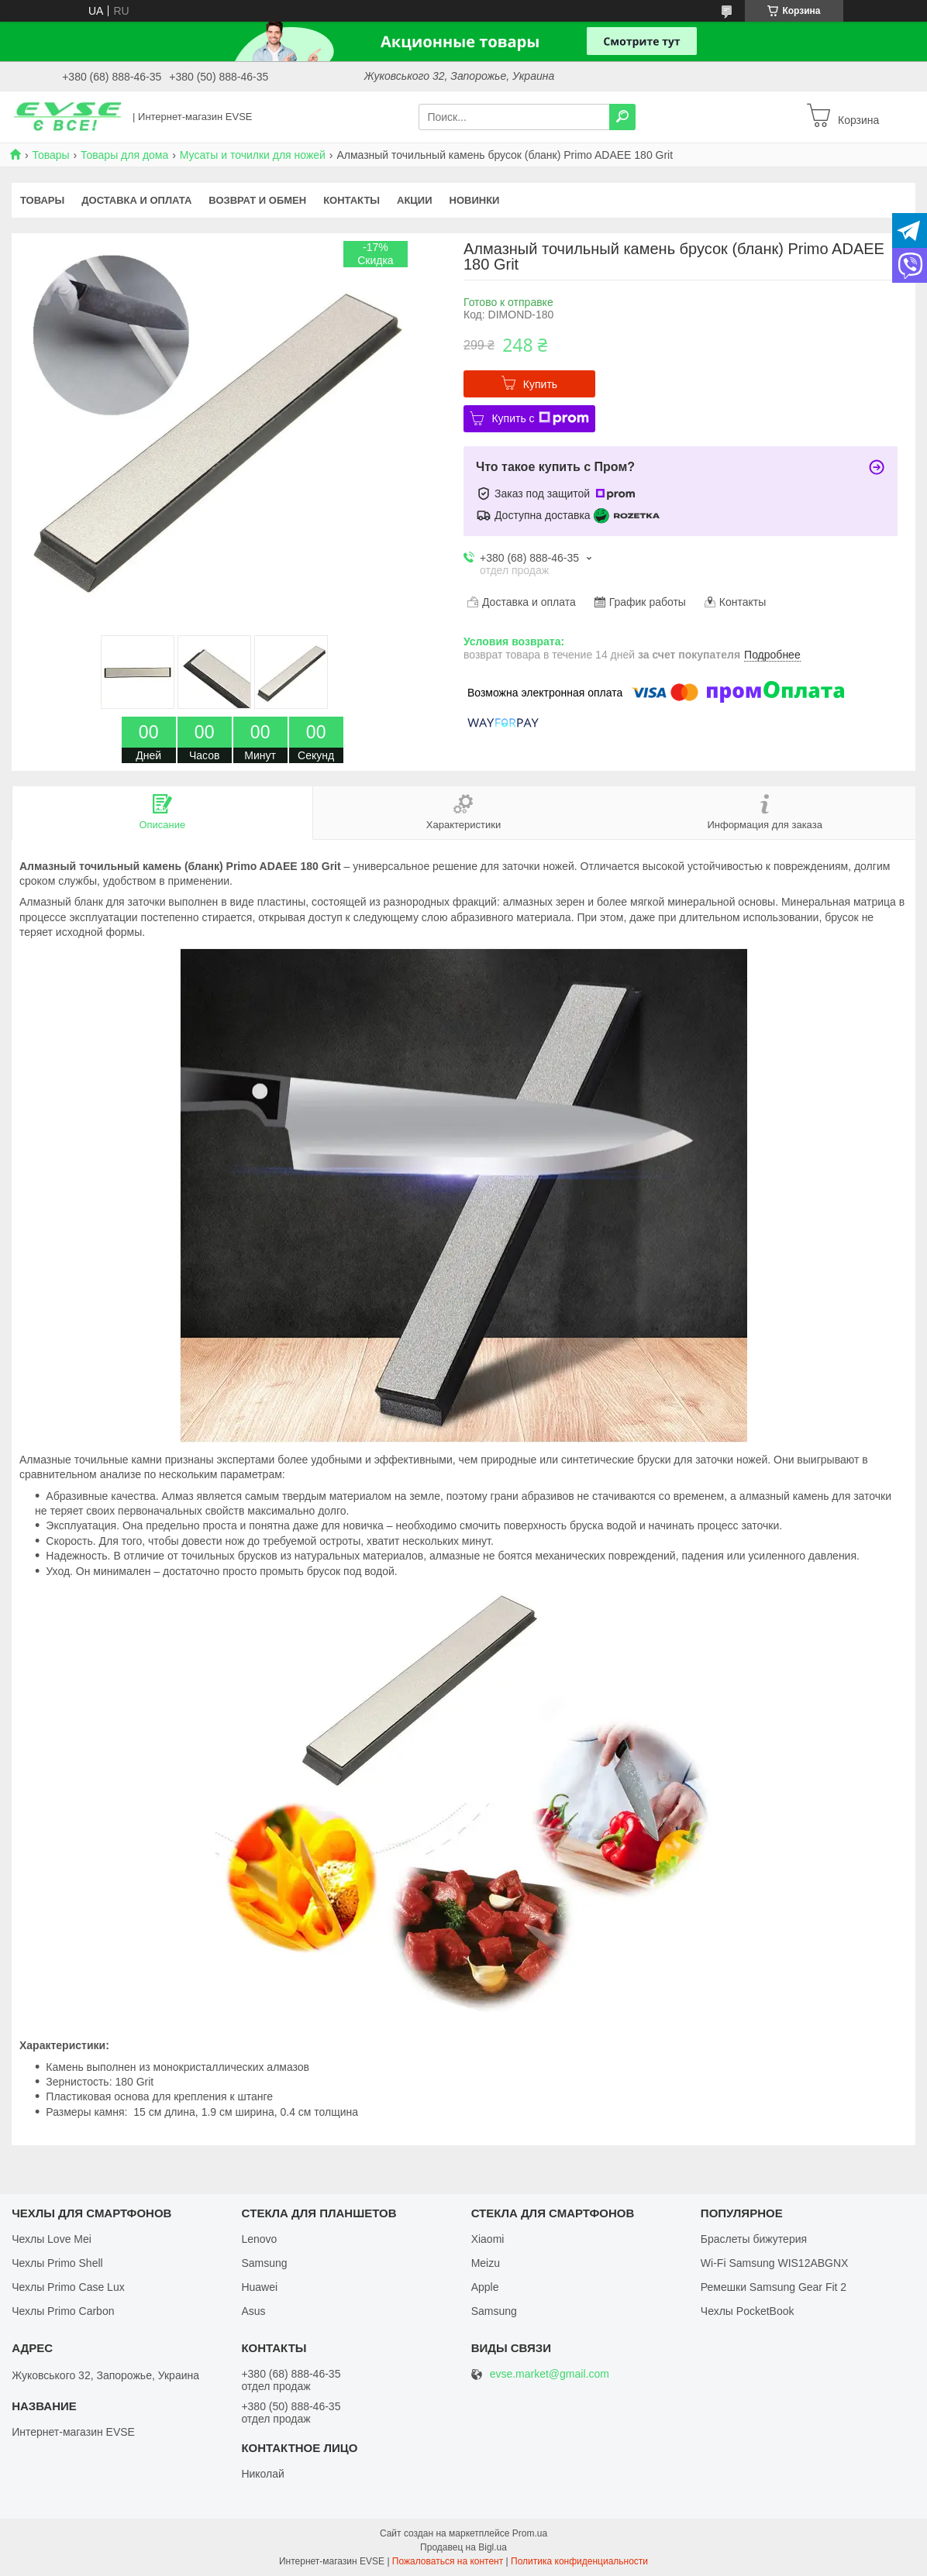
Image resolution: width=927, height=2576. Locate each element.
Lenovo (259, 2239)
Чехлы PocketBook (747, 2311)
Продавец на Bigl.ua (463, 2547)
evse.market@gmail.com (549, 2374)
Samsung (264, 2263)
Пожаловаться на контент (447, 2561)
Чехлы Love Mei (51, 2239)
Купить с (539, 418)
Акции (414, 200)
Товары (50, 155)
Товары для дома (124, 155)
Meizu (485, 2263)
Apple (485, 2287)
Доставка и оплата (136, 200)
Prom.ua (529, 2533)
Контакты (351, 200)
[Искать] (622, 117)
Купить (540, 384)
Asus (253, 2311)
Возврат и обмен (257, 200)
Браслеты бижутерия (754, 2239)
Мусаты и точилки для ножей (253, 155)
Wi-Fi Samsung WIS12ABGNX (775, 2263)
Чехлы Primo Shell (57, 2263)
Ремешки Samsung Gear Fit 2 (773, 2287)
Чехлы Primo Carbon (63, 2311)
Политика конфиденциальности (579, 2561)
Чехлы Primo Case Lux (68, 2287)
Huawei (259, 2287)
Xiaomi (488, 2239)
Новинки (475, 200)
